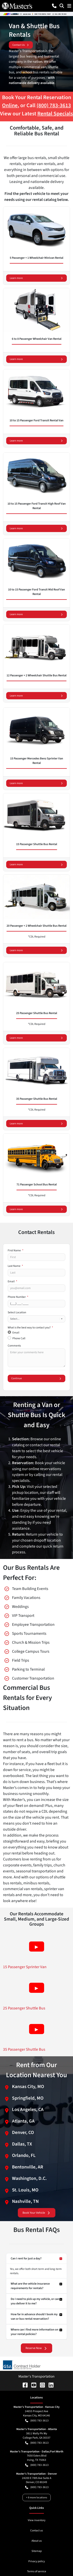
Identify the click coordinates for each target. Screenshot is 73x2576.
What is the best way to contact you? (30, 1327)
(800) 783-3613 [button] (37, 2420)
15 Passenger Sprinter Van (25, 1967)
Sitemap (37, 2551)
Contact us (36, 2530)
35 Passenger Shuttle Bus (24, 2049)
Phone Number (18, 1297)
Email (12, 1281)
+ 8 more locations (36, 2497)
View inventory (36, 2520)
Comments (14, 1346)
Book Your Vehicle (37, 2212)
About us (37, 2541)
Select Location (17, 1312)
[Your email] (36, 1288)
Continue (36, 1378)
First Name (15, 1250)
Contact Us (20, 45)
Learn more (36, 278)
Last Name (15, 1266)
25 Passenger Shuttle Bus (24, 2008)
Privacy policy (36, 2561)
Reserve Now (36, 2348)
